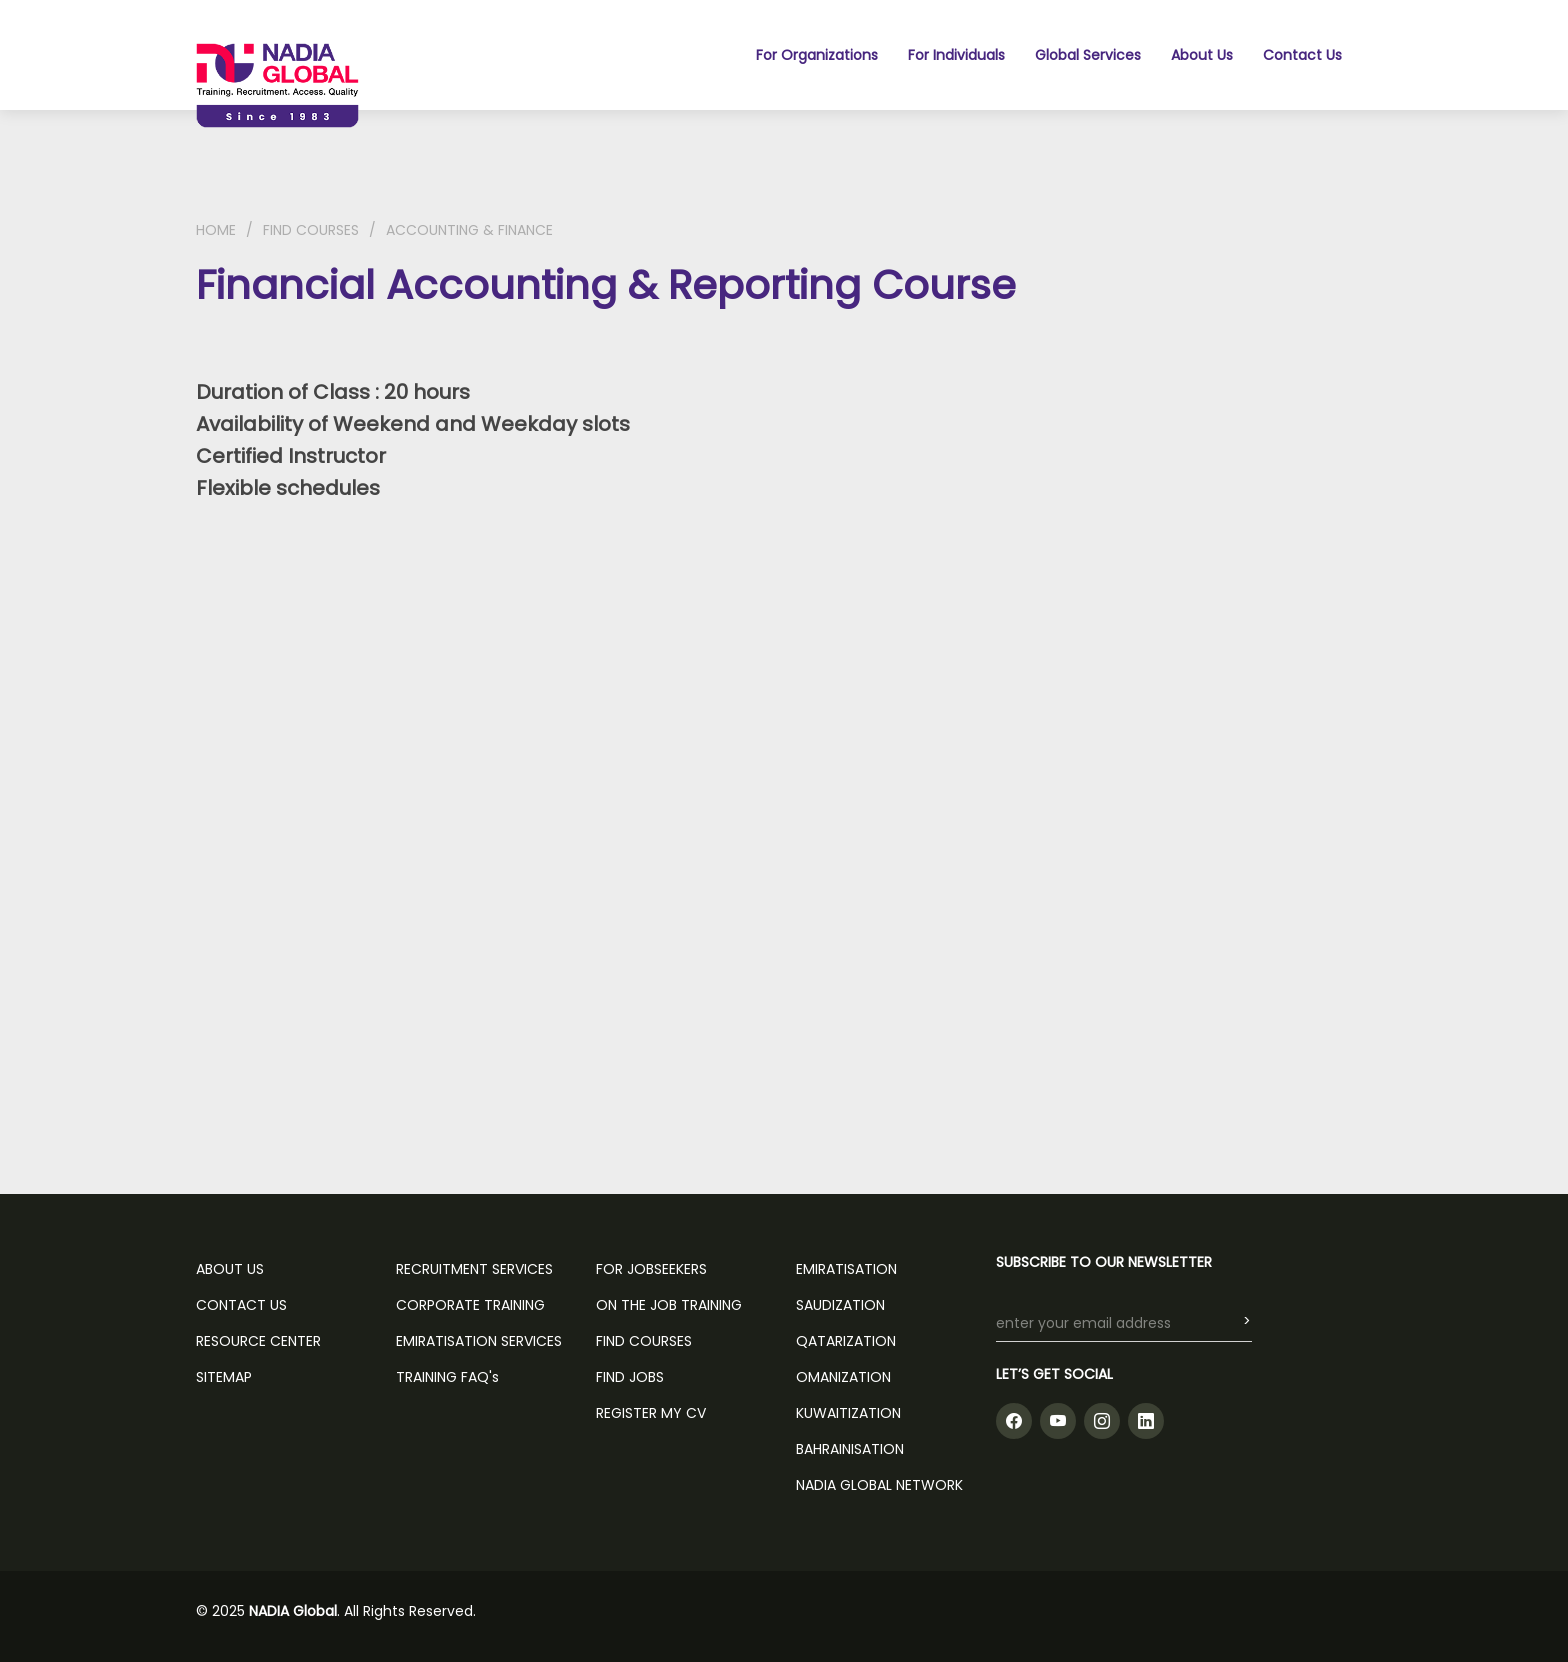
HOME (216, 230)
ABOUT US (230, 1269)
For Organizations (817, 55)
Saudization (840, 1305)
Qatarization (846, 1341)
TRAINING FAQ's (447, 1377)
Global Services (1088, 55)
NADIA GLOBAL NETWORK (879, 1485)
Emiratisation (846, 1269)
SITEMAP (224, 1377)
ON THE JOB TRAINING (669, 1305)
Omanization (843, 1377)
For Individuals (956, 55)
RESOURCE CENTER (258, 1341)
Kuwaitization (848, 1413)
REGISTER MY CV (651, 1413)
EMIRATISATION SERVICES (479, 1341)
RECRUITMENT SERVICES (474, 1269)
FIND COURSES (311, 230)
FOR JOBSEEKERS (651, 1269)
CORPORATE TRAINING (470, 1305)
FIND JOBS (630, 1377)
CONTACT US (241, 1305)
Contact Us (1302, 55)
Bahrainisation (850, 1449)
